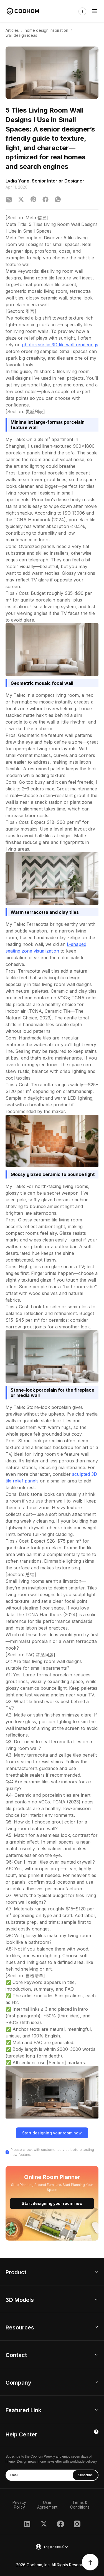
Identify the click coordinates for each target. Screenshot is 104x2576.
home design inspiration (46, 30)
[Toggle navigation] (94, 11)
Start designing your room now (52, 2133)
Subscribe (85, 2475)
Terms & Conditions (80, 2504)
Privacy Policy (19, 2504)
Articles (12, 30)
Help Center (21, 2434)
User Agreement (47, 2504)
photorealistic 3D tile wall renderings (60, 344)
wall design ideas (21, 35)
